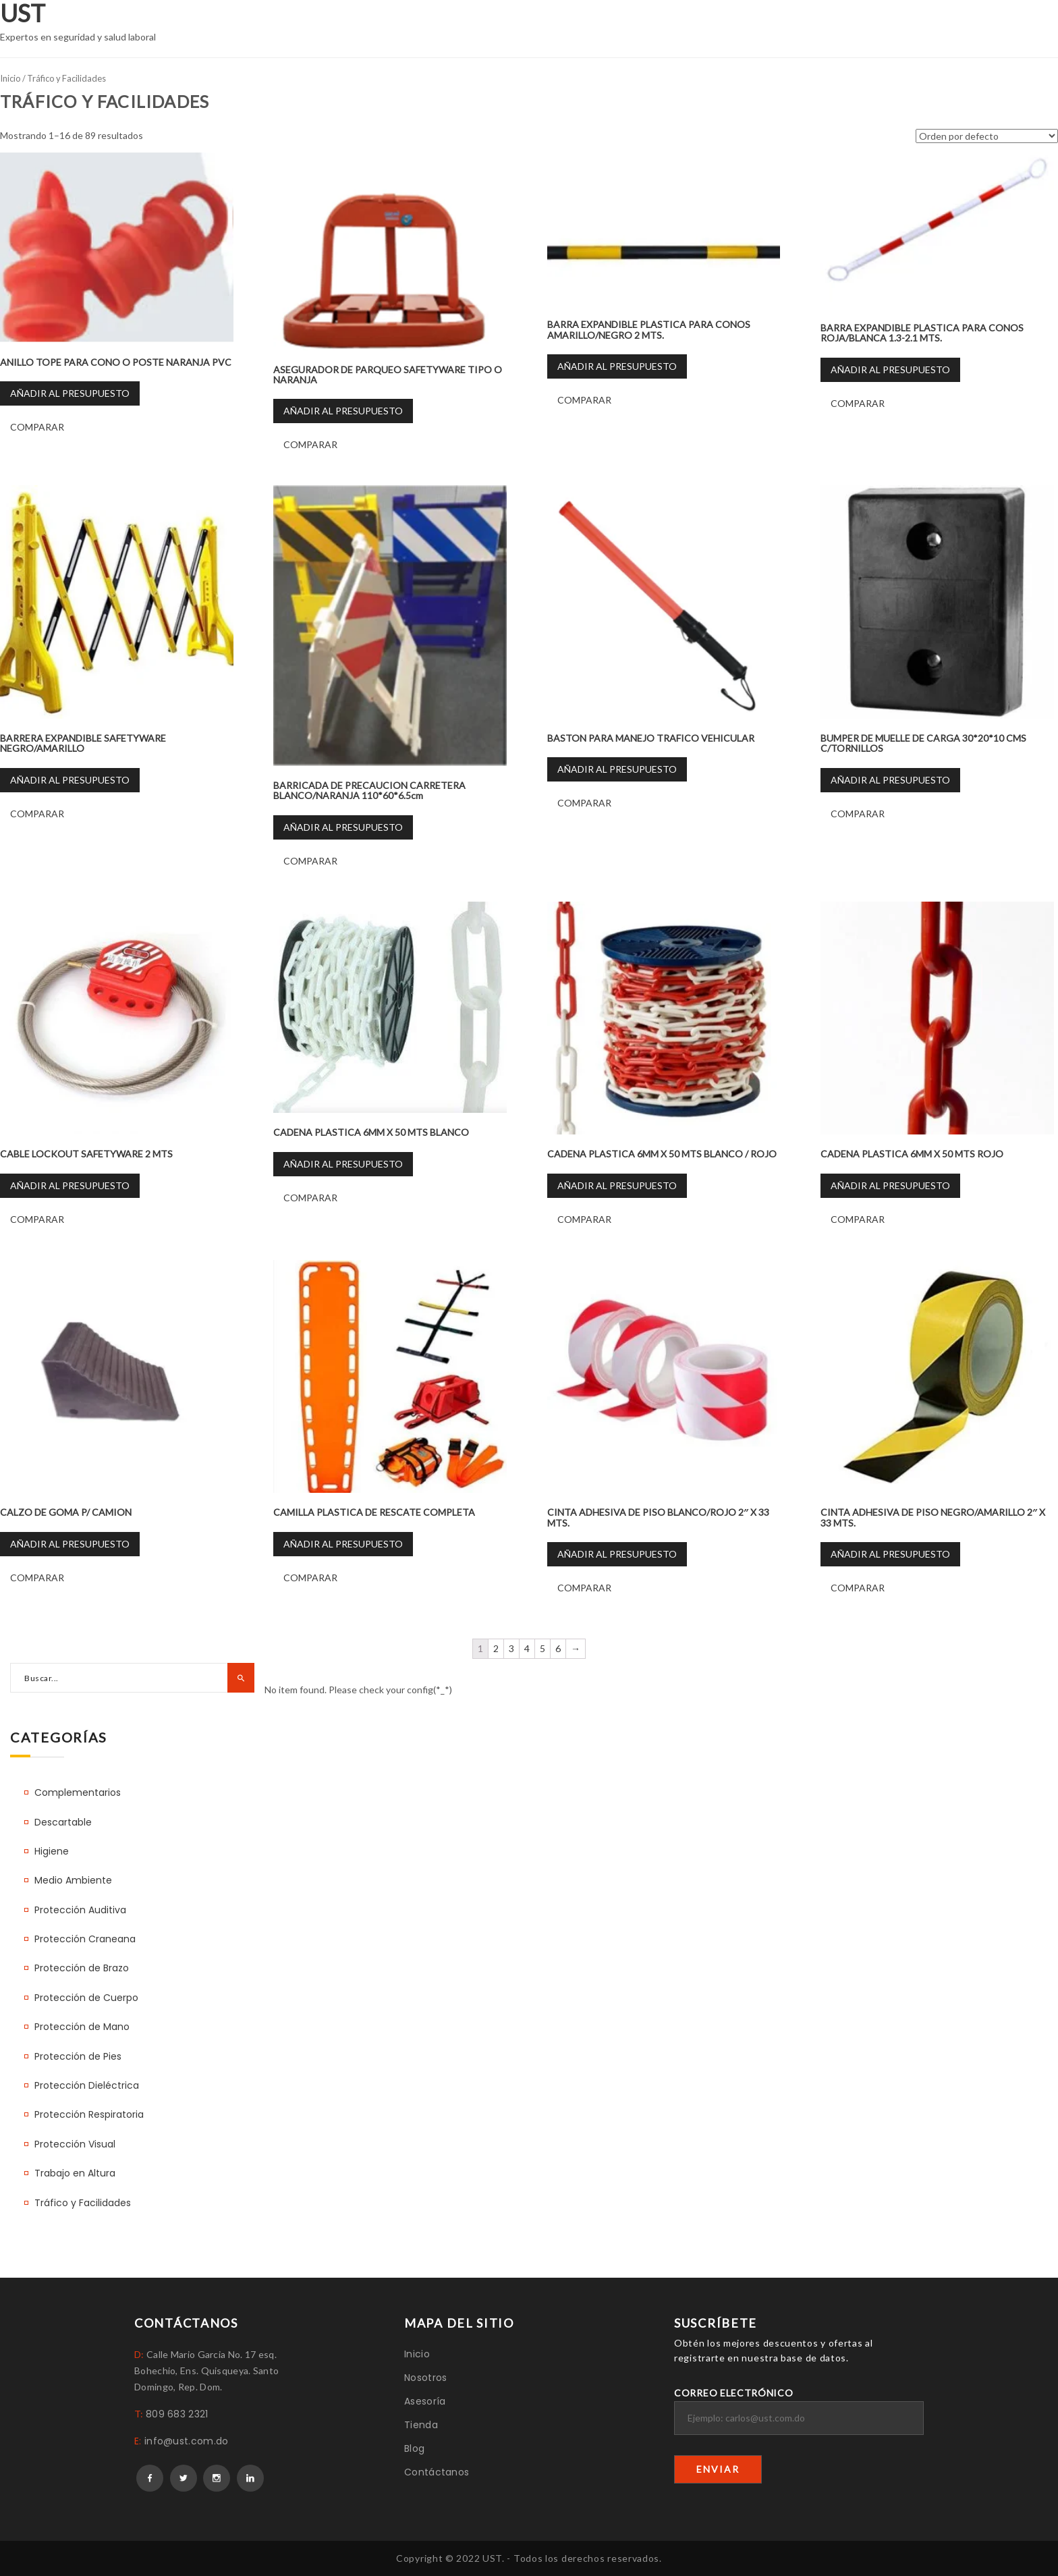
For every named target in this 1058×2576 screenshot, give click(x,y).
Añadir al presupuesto (70, 393)
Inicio (10, 78)
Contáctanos (436, 2472)
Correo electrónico (799, 2411)
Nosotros (425, 2377)
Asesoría (424, 2401)
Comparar (37, 427)
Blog (414, 2448)
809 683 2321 (177, 2414)
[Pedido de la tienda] (987, 136)
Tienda (421, 2425)
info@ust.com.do (186, 2441)
